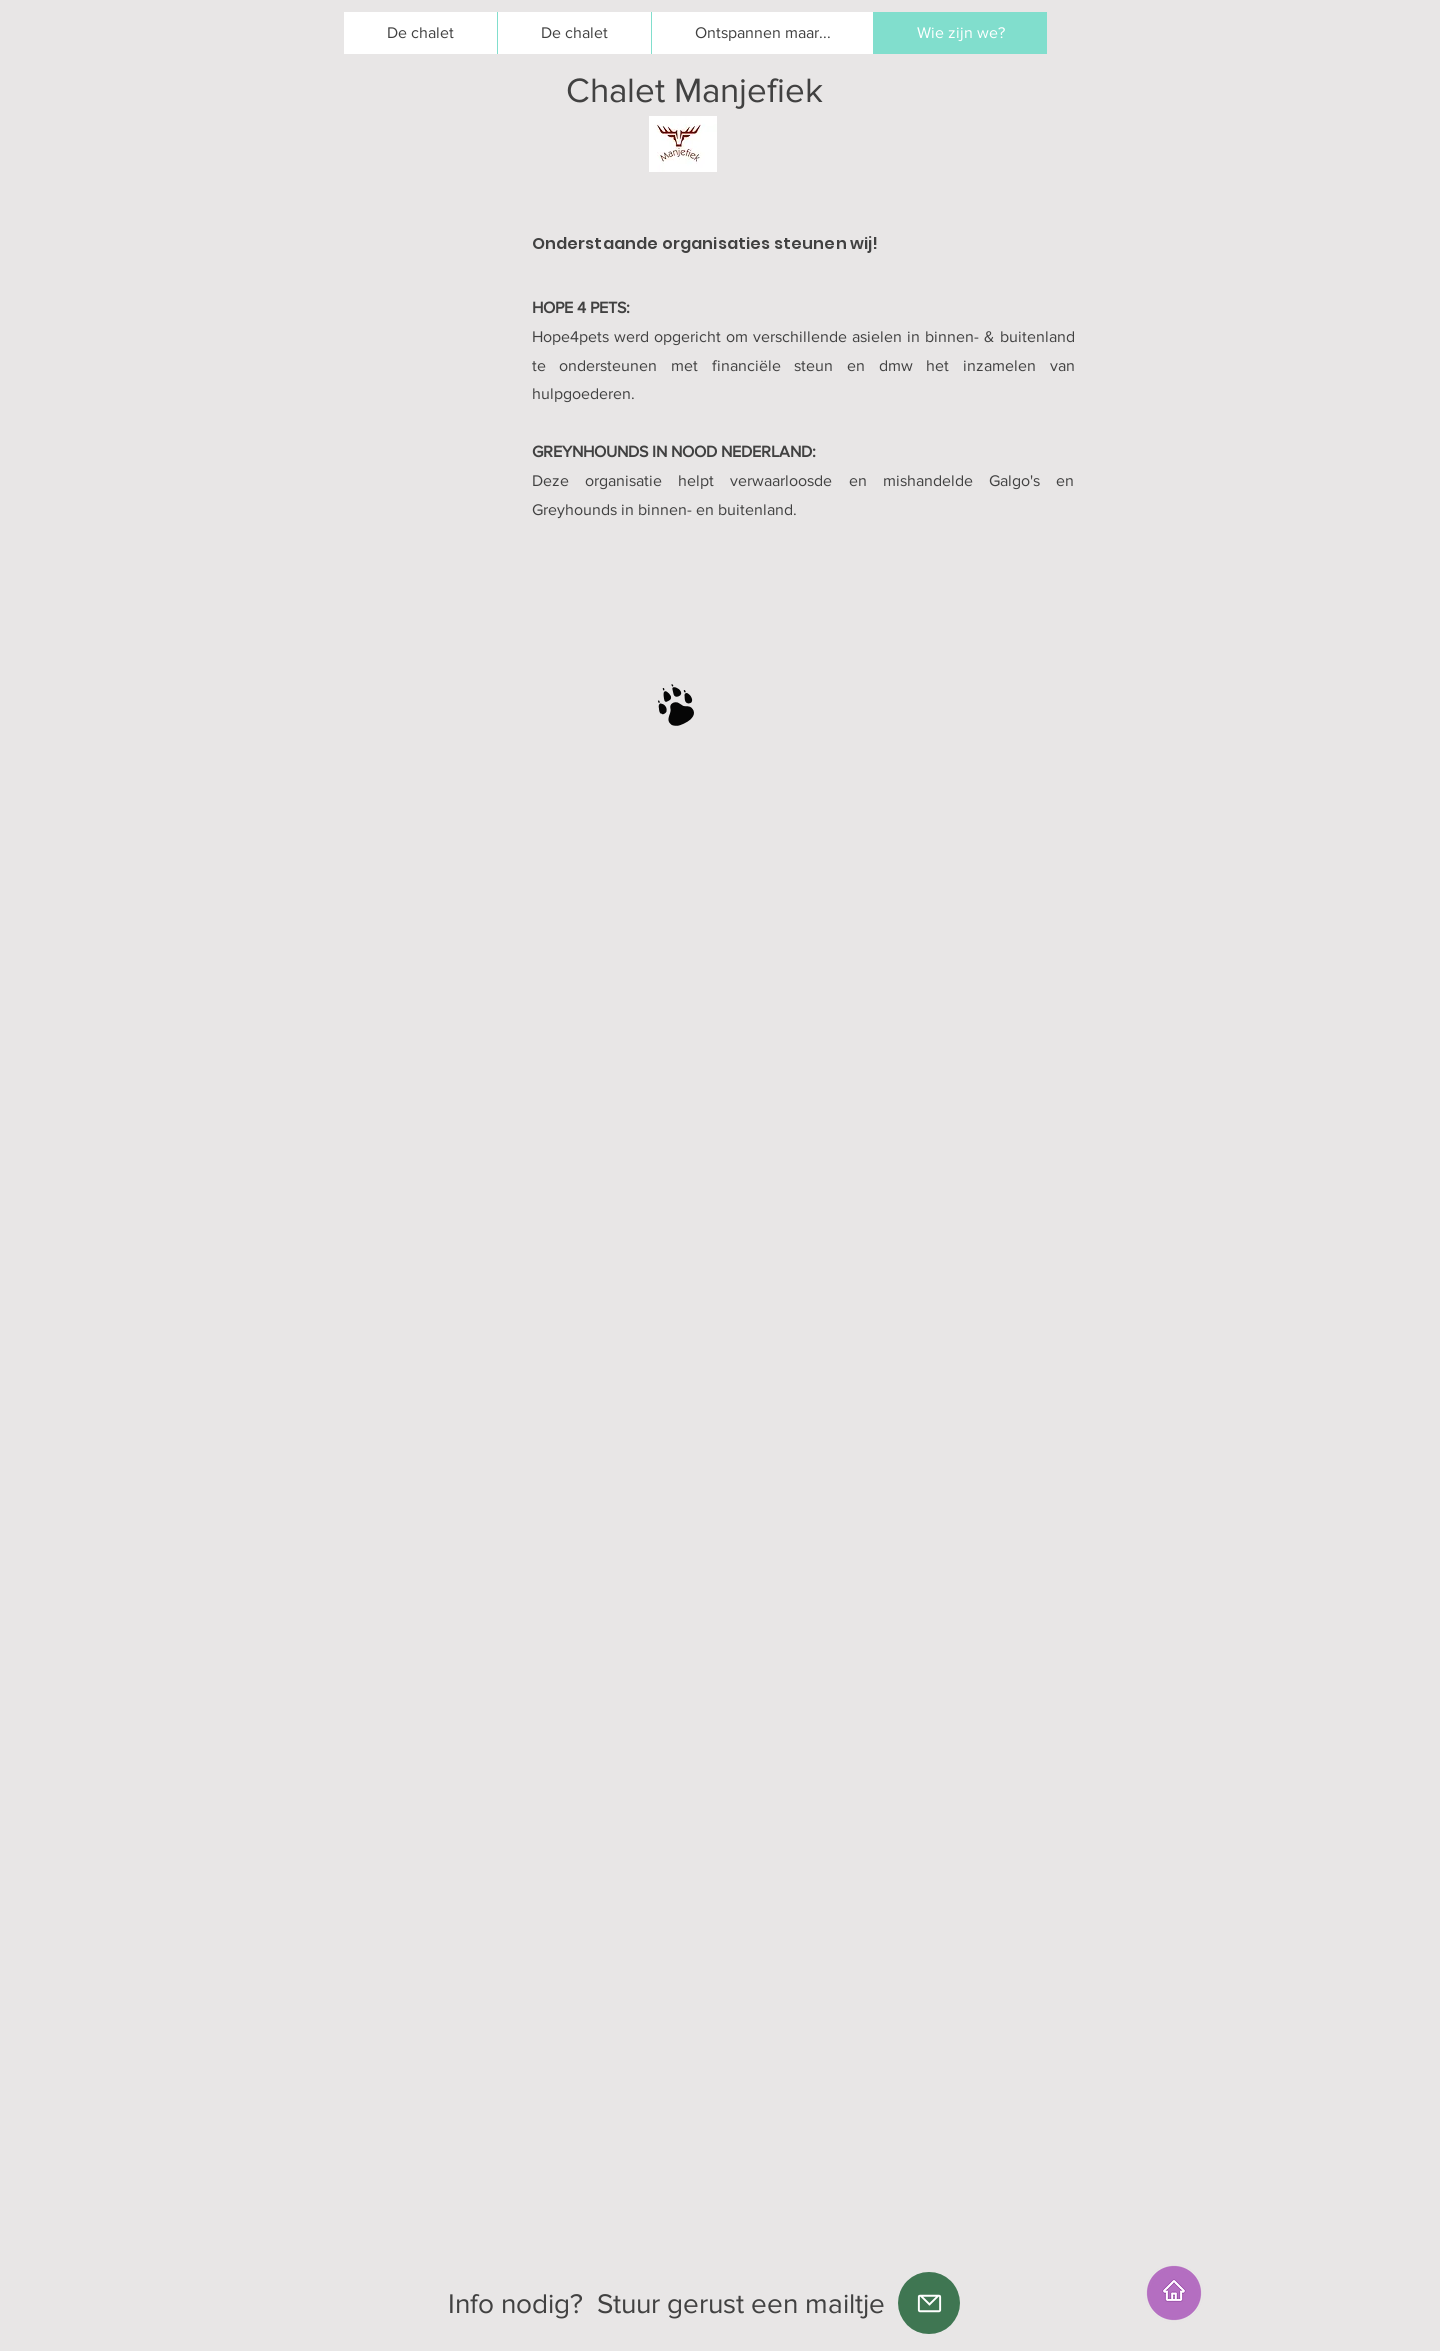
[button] (574, 33)
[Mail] (929, 2303)
